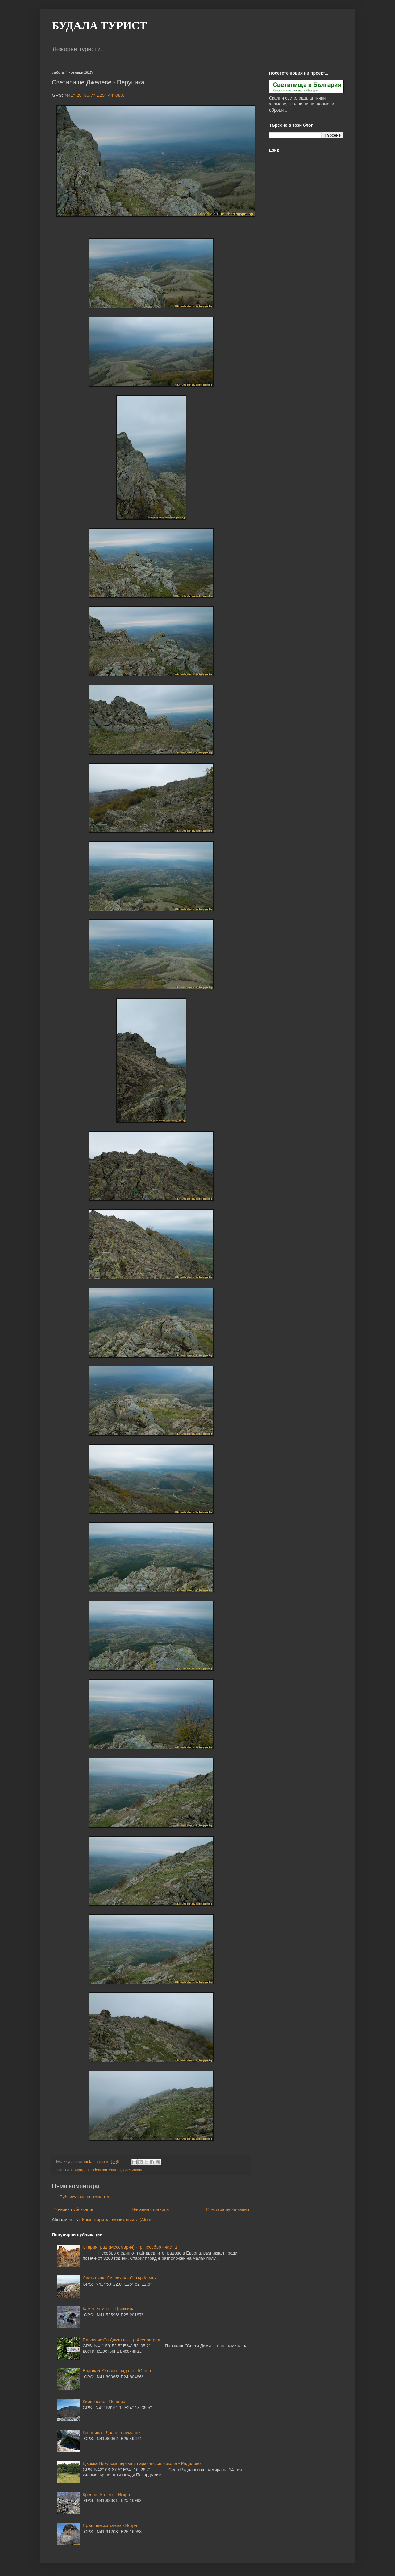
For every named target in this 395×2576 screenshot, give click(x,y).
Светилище (133, 2170)
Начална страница (150, 2209)
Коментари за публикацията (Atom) (117, 2219)
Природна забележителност (96, 2170)
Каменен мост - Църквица (109, 2308)
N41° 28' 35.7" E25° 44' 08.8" (95, 95)
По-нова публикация (73, 2209)
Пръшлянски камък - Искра (110, 2525)
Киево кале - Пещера (104, 2401)
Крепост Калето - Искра (106, 2494)
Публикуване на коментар (86, 2196)
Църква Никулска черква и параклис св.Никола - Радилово (142, 2463)
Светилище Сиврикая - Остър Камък (119, 2277)
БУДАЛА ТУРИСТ (99, 25)
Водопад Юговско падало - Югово (117, 2370)
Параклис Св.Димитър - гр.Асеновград (121, 2339)
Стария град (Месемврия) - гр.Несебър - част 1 (130, 2247)
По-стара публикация (227, 2209)
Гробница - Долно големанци (112, 2432)
